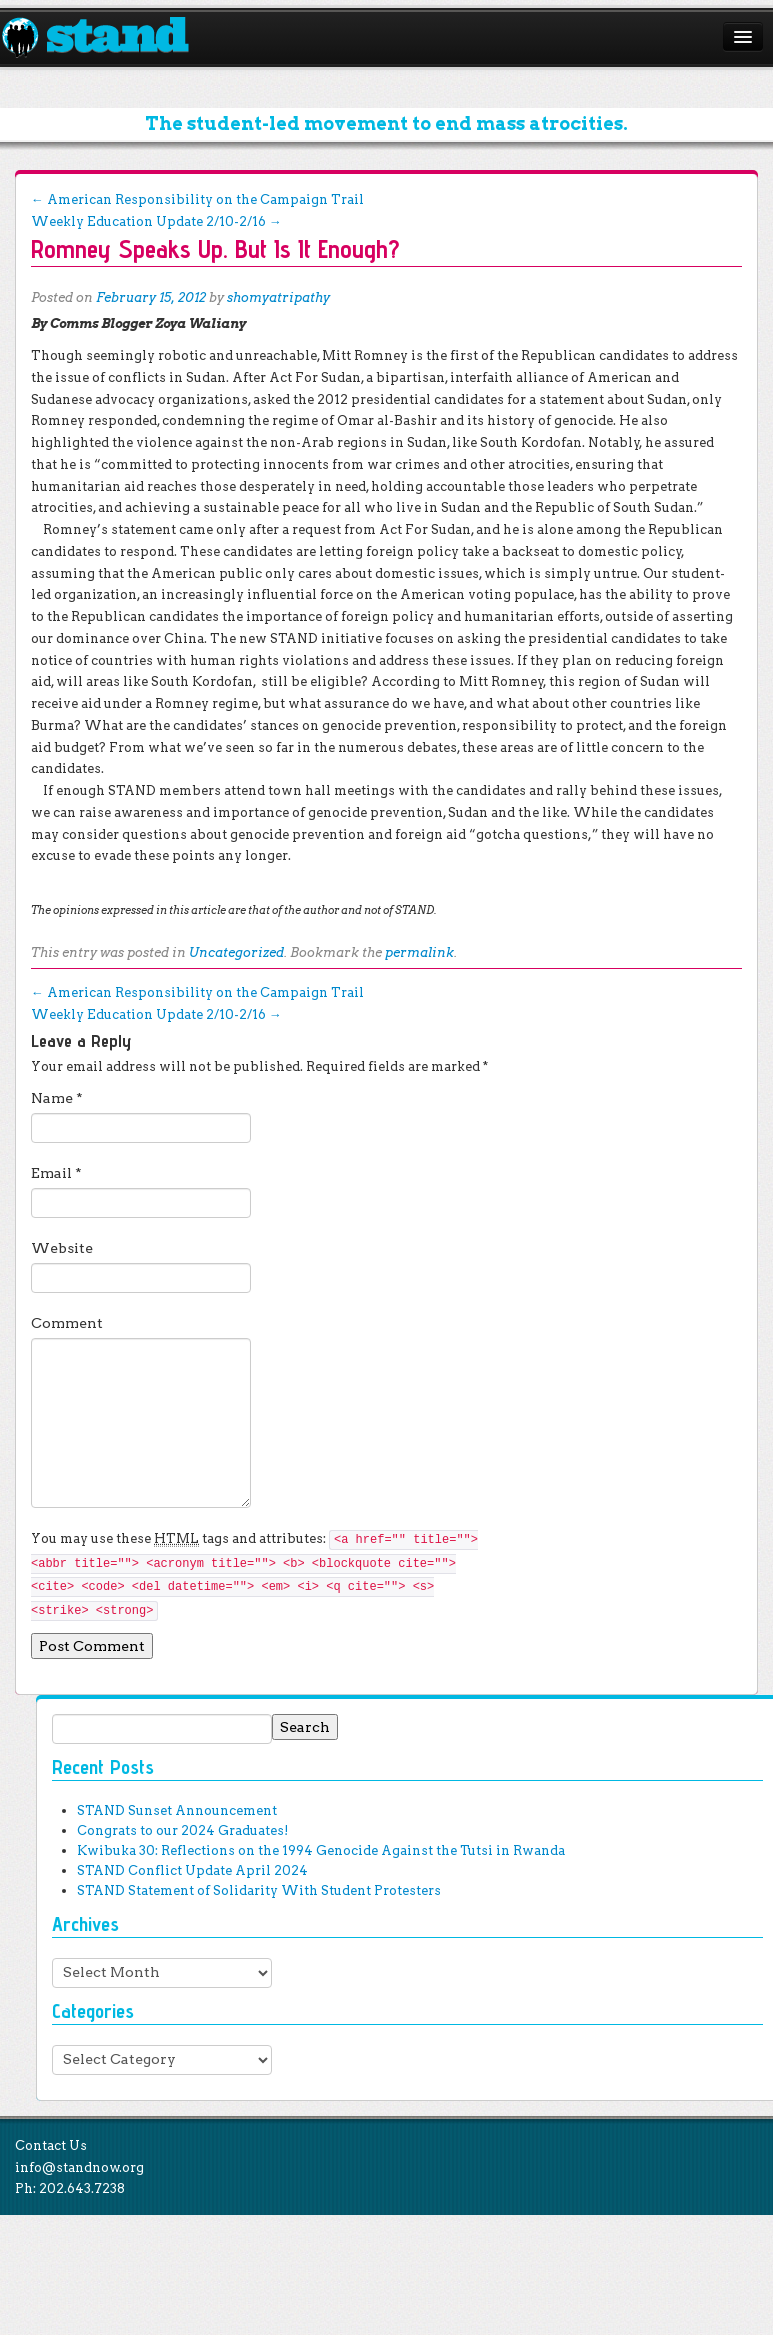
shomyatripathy (278, 297)
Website (62, 1248)
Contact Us (51, 2145)
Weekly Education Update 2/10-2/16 (156, 221)
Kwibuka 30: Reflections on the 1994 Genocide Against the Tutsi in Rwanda (321, 1850)
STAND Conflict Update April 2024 (192, 1870)
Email (56, 1173)
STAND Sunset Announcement (177, 1810)
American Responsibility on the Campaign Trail (197, 199)
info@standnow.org (79, 2167)
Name (57, 1098)
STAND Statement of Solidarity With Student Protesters (259, 1890)
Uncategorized (236, 952)
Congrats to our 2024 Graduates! (182, 1830)
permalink (419, 952)
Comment (67, 1323)
